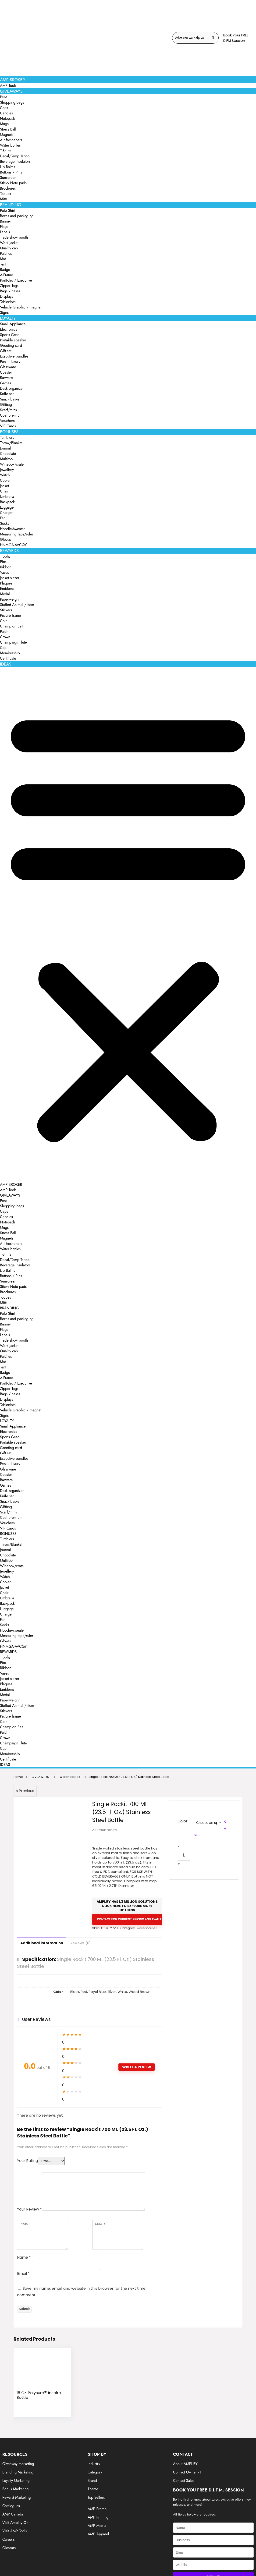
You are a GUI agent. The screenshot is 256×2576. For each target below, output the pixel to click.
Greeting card (11, 292)
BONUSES (9, 379)
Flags (4, 173)
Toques (5, 140)
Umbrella (7, 443)
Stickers (6, 557)
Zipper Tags (9, 232)
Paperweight (10, 546)
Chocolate (8, 400)
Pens (3, 43)
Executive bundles (14, 303)
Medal (5, 540)
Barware (6, 324)
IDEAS (5, 611)
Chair (4, 438)
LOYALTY (8, 265)
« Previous (25, 1737)
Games (5, 330)
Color (183, 1767)
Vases (4, 519)
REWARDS (9, 497)
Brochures (8, 135)
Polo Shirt (7, 157)
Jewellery (7, 416)
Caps (4, 54)
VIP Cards (8, 373)
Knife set (7, 340)
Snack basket (10, 346)
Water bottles (10, 92)
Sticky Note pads (13, 129)
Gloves (5, 486)
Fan (3, 465)
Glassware (8, 313)
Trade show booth (14, 184)
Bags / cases (10, 238)
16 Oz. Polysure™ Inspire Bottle (26, 2346)
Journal (5, 395)
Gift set (5, 297)
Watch (5, 422)
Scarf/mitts (8, 356)
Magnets (6, 81)
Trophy (5, 503)
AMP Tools (8, 32)
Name (24, 2204)
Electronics (8, 276)
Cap (3, 594)
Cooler (5, 427)
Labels (5, 178)
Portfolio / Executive (16, 227)
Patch (4, 578)
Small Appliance (13, 270)
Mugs (4, 70)
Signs (4, 259)
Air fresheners (11, 86)
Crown (5, 583)
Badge (5, 216)
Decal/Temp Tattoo (14, 103)
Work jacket (9, 189)
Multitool (7, 405)
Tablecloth (8, 248)
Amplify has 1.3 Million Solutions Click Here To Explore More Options (127, 1852)
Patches (6, 200)
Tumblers (7, 384)
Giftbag (6, 351)
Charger (6, 459)
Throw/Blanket (11, 389)
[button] (128, 871)
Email (23, 2220)
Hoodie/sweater (12, 475)
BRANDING (10, 152)
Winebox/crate (12, 411)
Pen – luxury (10, 308)
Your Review (29, 2155)
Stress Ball (8, 76)
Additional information (41, 1889)
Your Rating (27, 2107)
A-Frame (6, 221)
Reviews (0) (81, 1889)
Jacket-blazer (9, 524)
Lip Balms (7, 113)
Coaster (6, 319)
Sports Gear (9, 281)
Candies (6, 60)
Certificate (8, 605)
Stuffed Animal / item (17, 551)
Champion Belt (11, 573)
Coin (3, 567)
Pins (3, 508)
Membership (10, 599)
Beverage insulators (15, 108)
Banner (5, 168)
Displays (6, 243)
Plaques (6, 530)
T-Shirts (5, 97)
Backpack (7, 448)
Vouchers (7, 367)
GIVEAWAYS (11, 38)
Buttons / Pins (11, 119)
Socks (4, 470)
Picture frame (10, 562)
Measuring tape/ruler (16, 481)
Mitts (3, 146)
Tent (3, 211)
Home (18, 1723)
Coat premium (11, 362)
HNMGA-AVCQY (13, 491)
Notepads (7, 65)
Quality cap (9, 195)
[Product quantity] (184, 1802)
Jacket (4, 432)
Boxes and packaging (16, 162)
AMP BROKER (12, 27)
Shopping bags (12, 49)
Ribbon (5, 514)
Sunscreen (8, 124)
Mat (3, 205)
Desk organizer (12, 335)
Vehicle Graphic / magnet (20, 254)
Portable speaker (13, 287)
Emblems (7, 535)
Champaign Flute (13, 589)
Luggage (7, 454)
